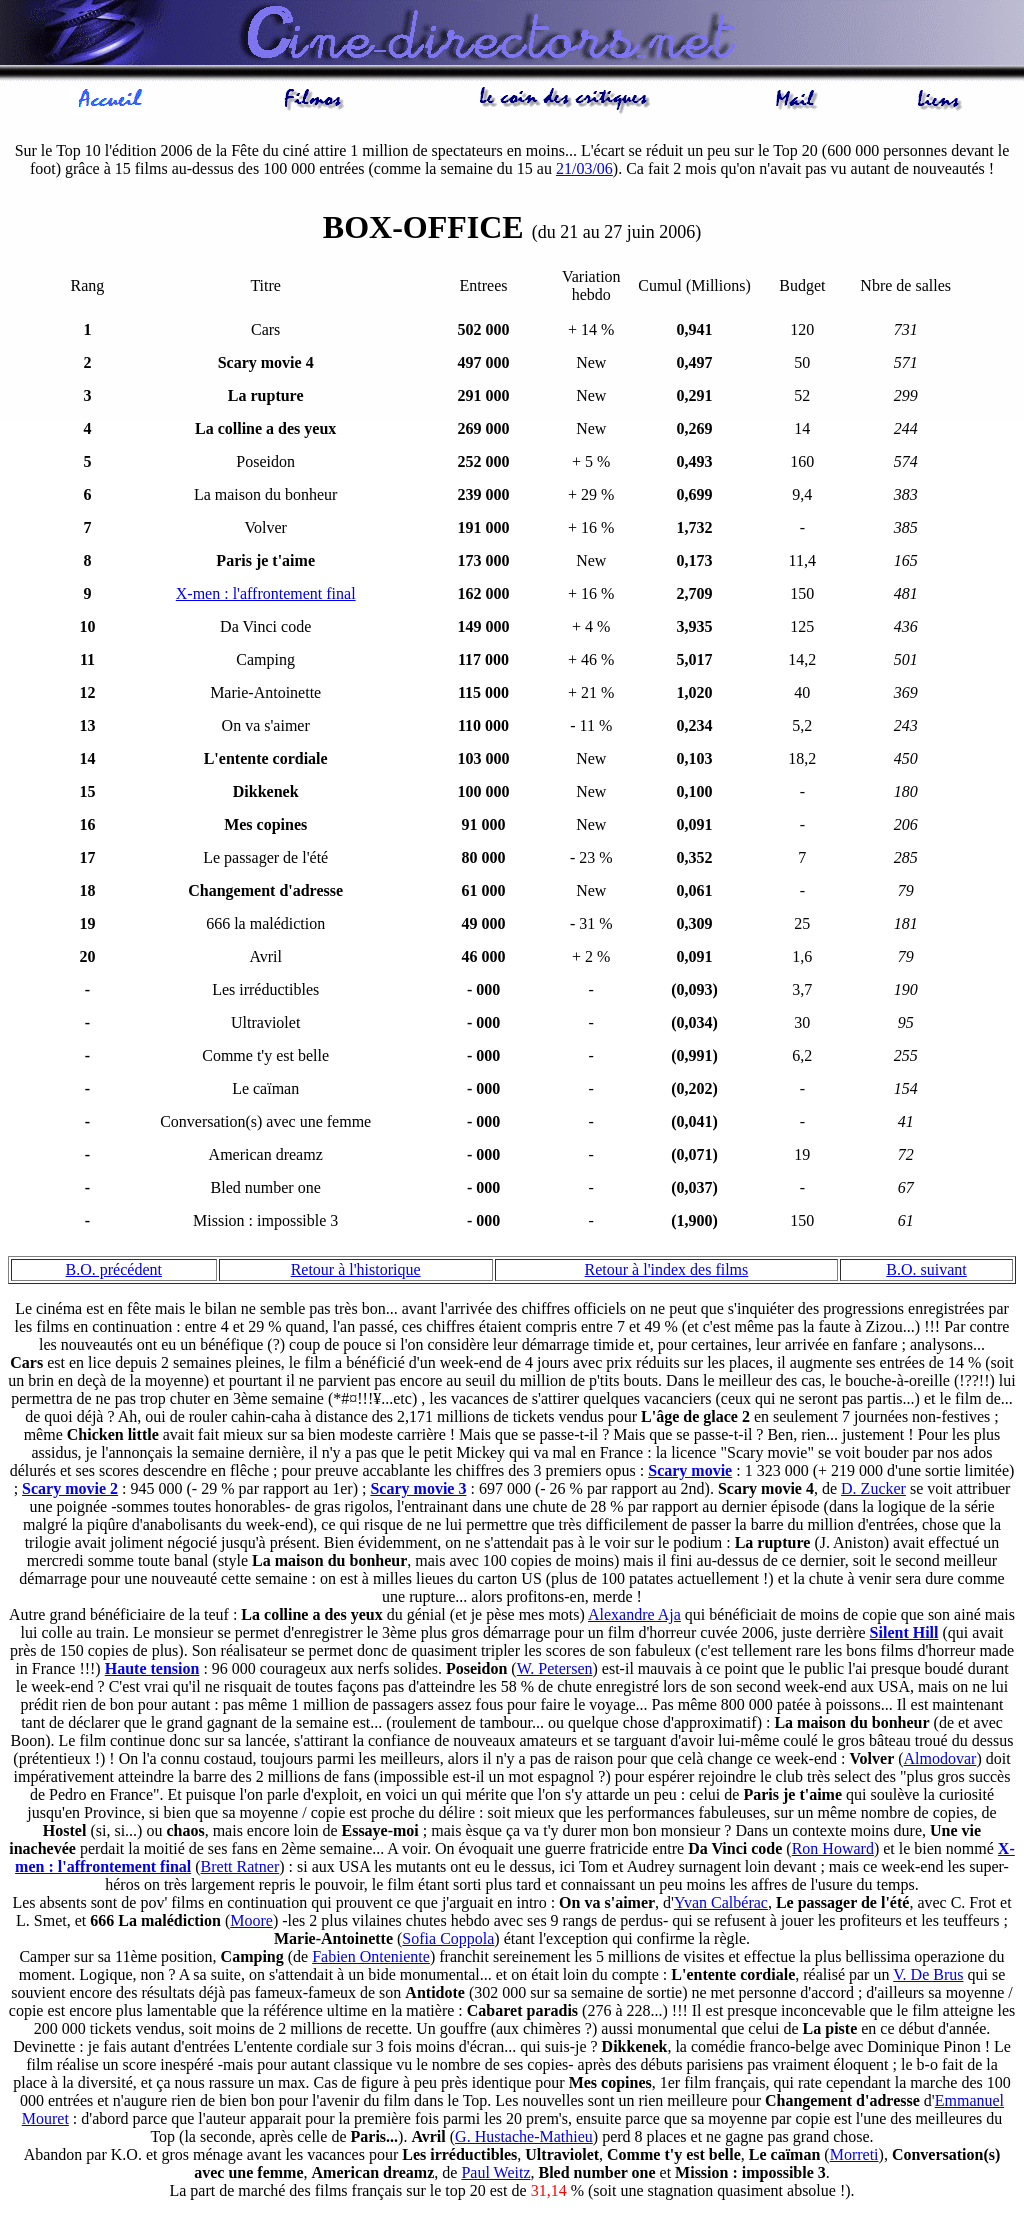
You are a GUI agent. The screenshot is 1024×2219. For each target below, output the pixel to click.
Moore (251, 1923)
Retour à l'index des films (667, 1272)
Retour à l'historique (356, 1272)
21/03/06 (584, 171)
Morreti (854, 2157)
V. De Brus (928, 1977)
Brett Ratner (240, 1869)
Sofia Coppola (448, 1941)
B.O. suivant (926, 1272)
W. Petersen (555, 1671)
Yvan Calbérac (721, 1905)
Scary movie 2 (70, 1491)
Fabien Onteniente (371, 1959)
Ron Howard (833, 1851)
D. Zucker (873, 1491)
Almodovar (940, 1761)
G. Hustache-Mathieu (524, 2139)
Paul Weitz (495, 2175)
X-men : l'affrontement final (266, 596)
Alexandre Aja (634, 1617)
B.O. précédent (114, 1272)
